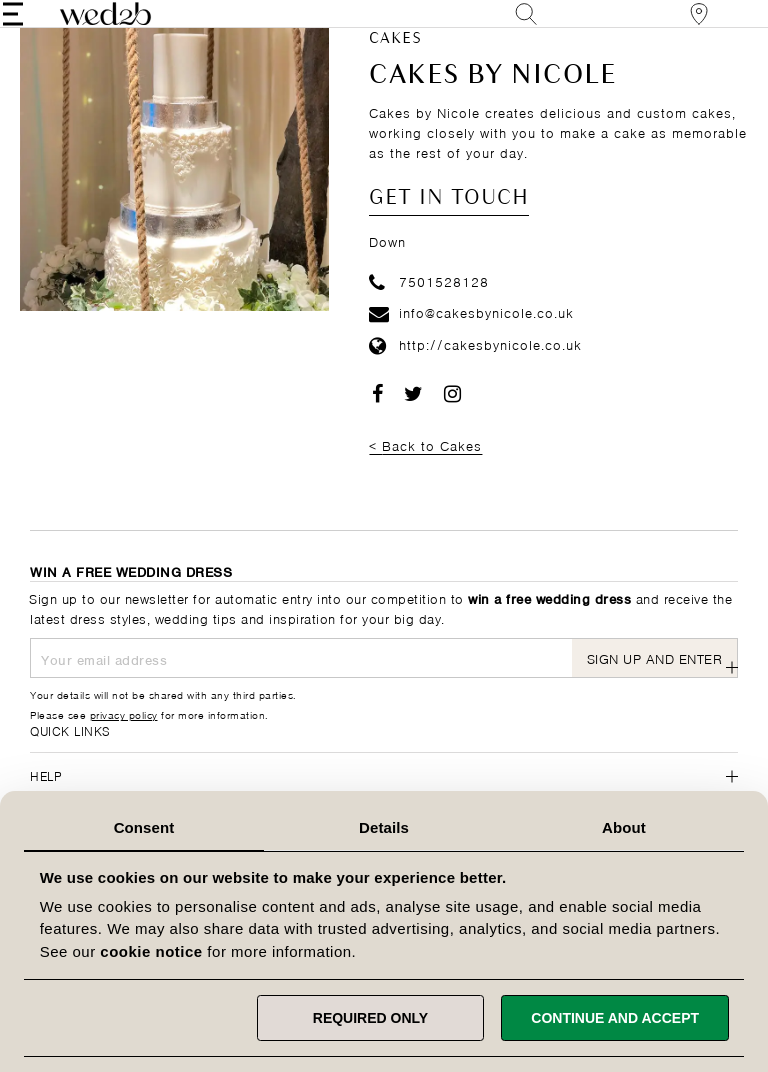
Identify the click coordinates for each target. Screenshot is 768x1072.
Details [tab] (384, 827)
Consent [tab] (144, 827)
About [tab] (624, 827)
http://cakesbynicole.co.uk (475, 374)
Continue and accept (615, 1018)
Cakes (395, 70)
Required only (370, 1018)
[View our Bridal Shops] (672, 29)
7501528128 (429, 310)
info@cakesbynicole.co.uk (471, 342)
